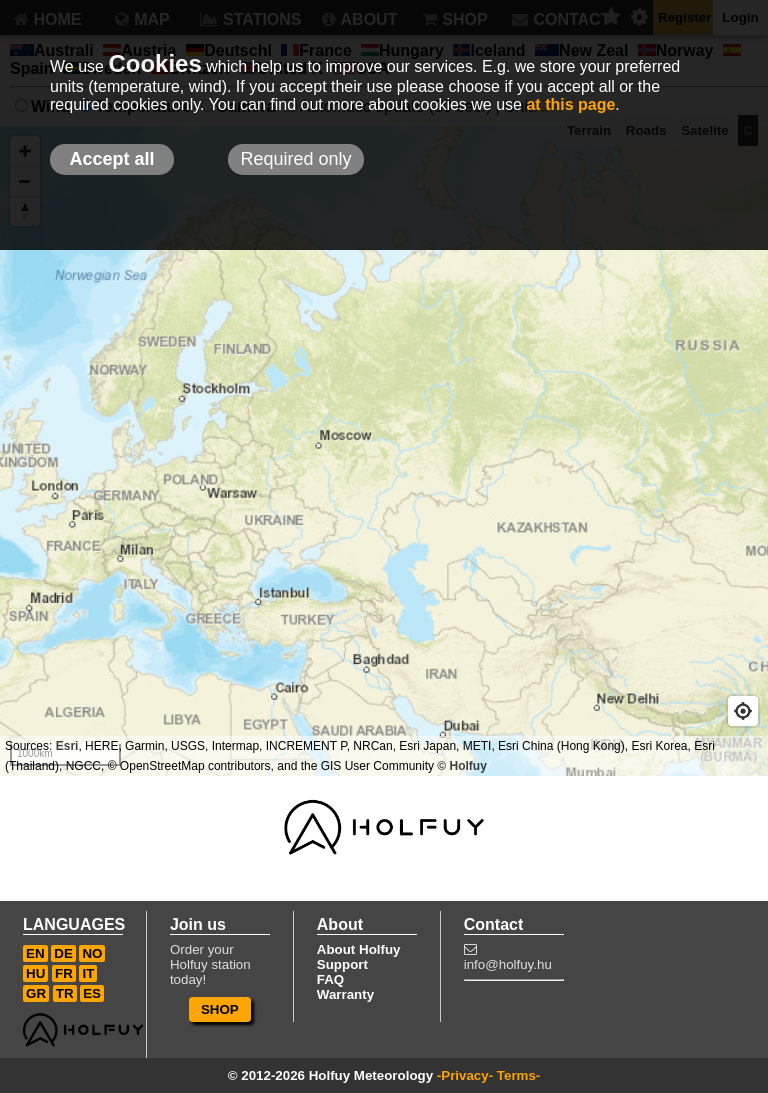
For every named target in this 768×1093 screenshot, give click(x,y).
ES (92, 993)
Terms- (518, 1075)
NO (92, 953)
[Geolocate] (743, 711)
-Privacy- (465, 1075)
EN (35, 953)
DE (63, 953)
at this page (570, 104)
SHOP (220, 1009)
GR (36, 993)
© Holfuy (462, 766)
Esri (67, 746)
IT (88, 973)
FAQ (330, 979)
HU (35, 973)
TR (65, 993)
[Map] (384, 451)
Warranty (345, 994)
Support (342, 964)
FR (64, 973)
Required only (295, 159)
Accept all (111, 159)
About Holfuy (359, 949)
